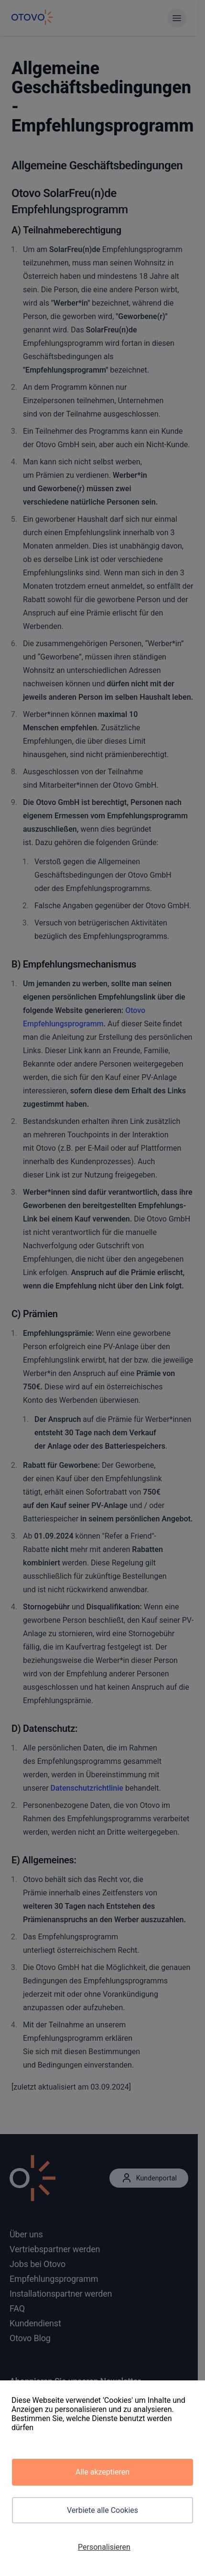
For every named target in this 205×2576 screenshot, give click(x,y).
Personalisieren (104, 2547)
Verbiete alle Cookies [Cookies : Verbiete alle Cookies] (102, 2510)
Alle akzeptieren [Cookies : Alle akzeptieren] (102, 2472)
